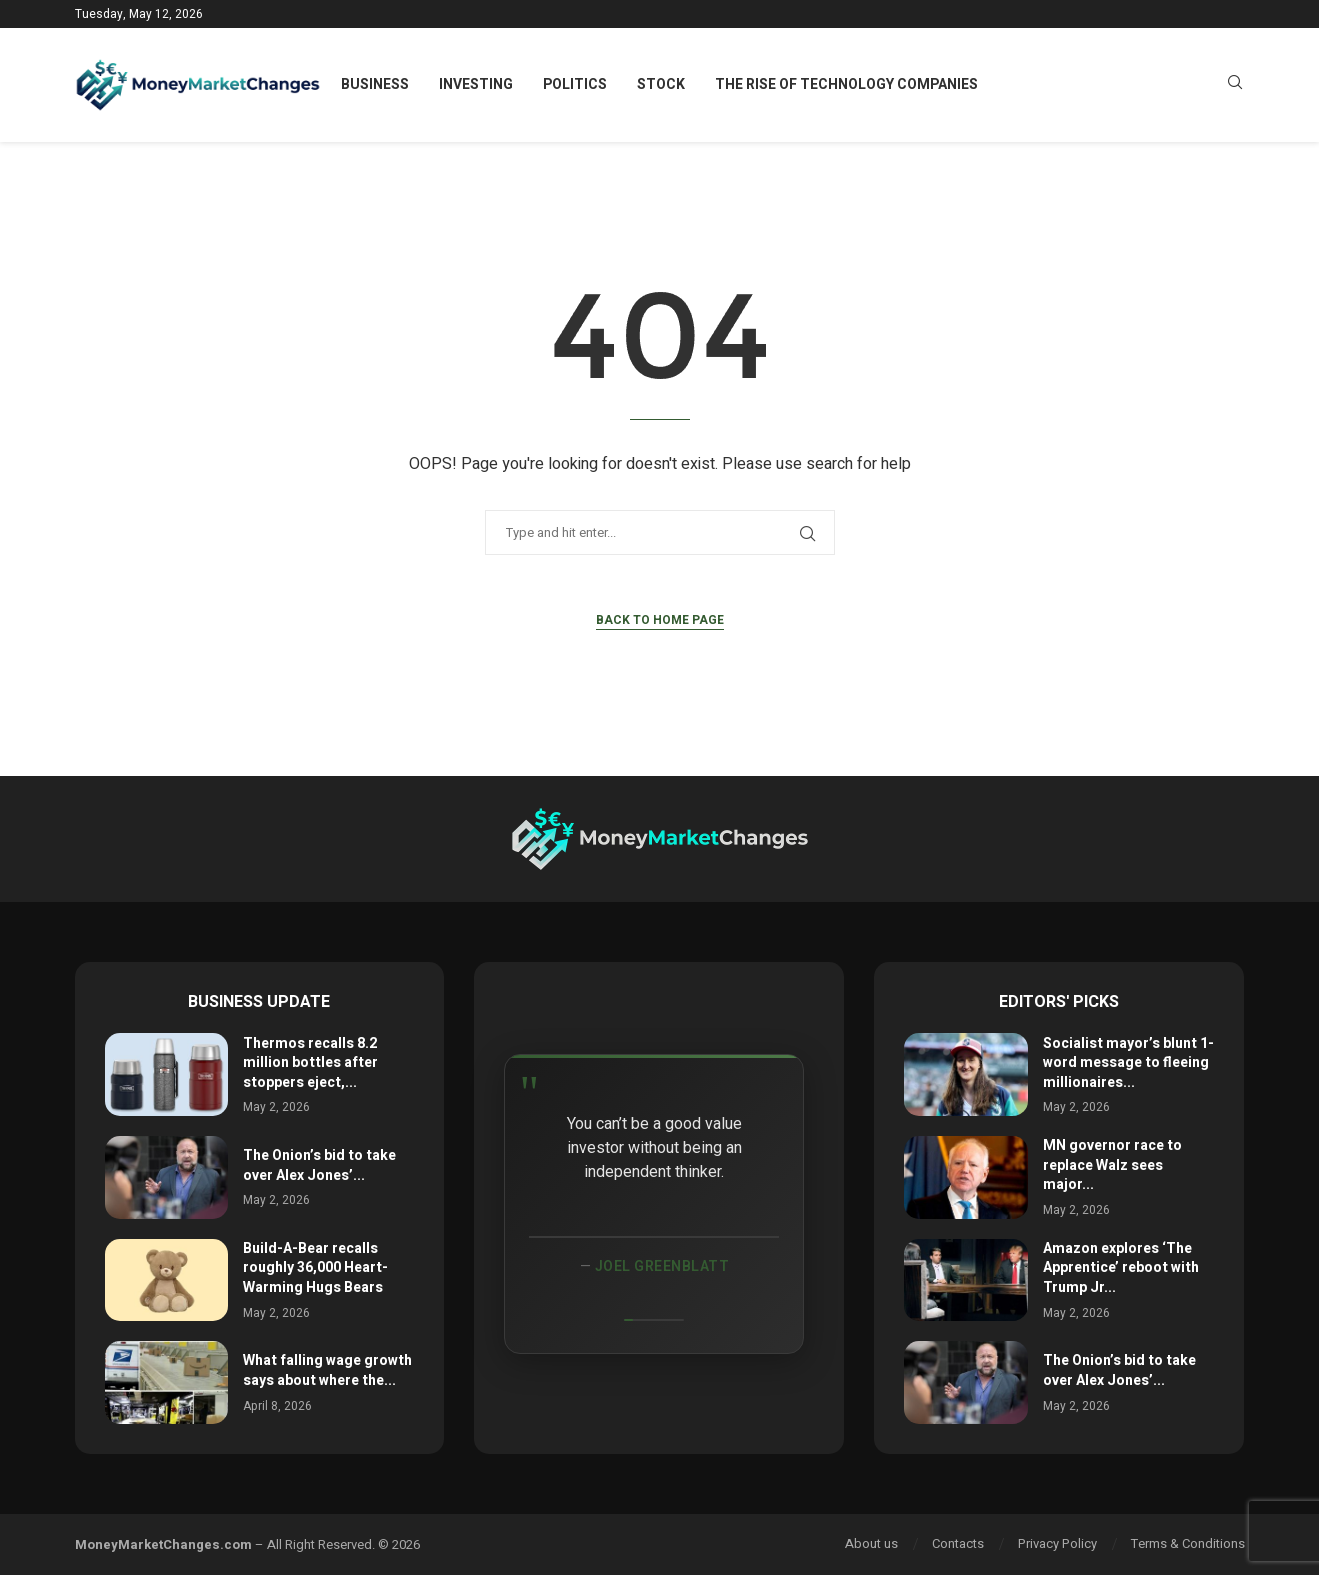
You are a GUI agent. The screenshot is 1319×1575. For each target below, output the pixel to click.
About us (871, 1543)
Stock (661, 84)
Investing (476, 84)
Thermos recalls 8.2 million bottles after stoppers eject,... (310, 1063)
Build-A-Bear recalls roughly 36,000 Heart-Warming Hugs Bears (315, 1268)
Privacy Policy (1057, 1543)
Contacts (958, 1543)
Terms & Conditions (1188, 1543)
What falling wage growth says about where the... (327, 1370)
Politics (575, 84)
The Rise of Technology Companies (846, 84)
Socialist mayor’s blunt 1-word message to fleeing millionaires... (1128, 1063)
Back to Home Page (660, 620)
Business (375, 84)
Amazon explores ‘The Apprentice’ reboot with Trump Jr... (1121, 1268)
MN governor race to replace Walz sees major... (1112, 1165)
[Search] (1235, 85)
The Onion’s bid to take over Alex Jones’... (319, 1165)
